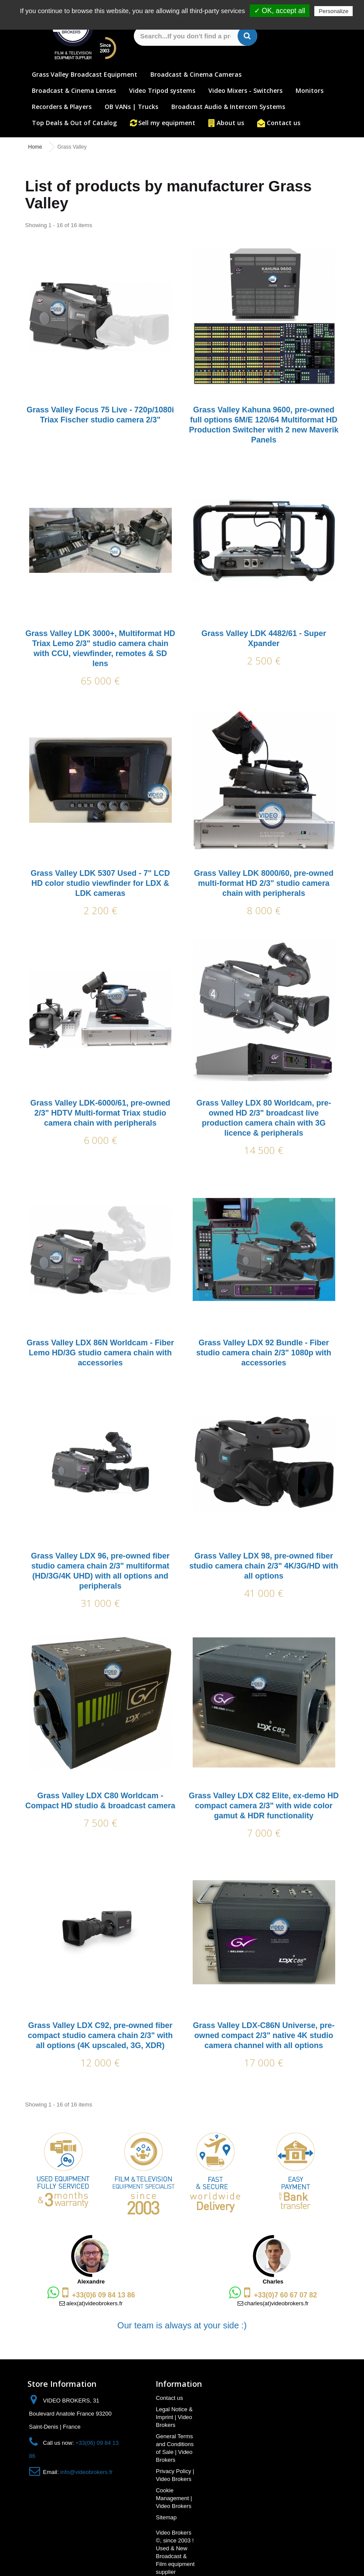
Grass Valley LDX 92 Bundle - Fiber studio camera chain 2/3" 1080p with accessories (263, 1352)
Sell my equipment (166, 123)
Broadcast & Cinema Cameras (196, 74)
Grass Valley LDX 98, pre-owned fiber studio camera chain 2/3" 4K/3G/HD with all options (263, 1566)
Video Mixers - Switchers (245, 90)
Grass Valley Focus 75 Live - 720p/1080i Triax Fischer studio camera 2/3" (100, 414)
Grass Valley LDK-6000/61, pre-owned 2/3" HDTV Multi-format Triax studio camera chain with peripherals (100, 1113)
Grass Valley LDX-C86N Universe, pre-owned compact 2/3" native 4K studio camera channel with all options (263, 2035)
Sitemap (166, 2517)
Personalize (333, 11)
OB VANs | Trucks (131, 106)
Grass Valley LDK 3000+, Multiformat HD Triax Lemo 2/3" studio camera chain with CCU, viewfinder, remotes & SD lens (100, 648)
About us (230, 123)
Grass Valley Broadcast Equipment (84, 74)
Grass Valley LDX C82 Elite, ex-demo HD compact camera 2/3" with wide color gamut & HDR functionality (264, 1805)
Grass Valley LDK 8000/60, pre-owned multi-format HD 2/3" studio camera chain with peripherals (263, 883)
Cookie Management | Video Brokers (174, 2498)
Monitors (309, 90)
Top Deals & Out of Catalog (74, 123)
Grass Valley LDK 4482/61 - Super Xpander (263, 638)
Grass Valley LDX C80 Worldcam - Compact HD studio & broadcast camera (100, 1800)
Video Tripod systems (162, 90)
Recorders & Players (62, 106)
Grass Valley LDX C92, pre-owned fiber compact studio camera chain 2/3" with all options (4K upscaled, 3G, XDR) (100, 2035)
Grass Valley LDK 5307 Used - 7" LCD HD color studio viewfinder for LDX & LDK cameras (100, 883)
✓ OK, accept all (279, 10)
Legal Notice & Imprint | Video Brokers (174, 2417)
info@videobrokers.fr (86, 2472)
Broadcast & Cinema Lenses (74, 90)
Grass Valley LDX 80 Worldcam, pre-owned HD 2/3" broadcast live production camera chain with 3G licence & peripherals (264, 1118)
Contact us (283, 123)
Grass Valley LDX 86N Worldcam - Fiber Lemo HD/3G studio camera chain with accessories (100, 1352)
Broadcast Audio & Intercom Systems (228, 106)
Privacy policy (186, 21)
